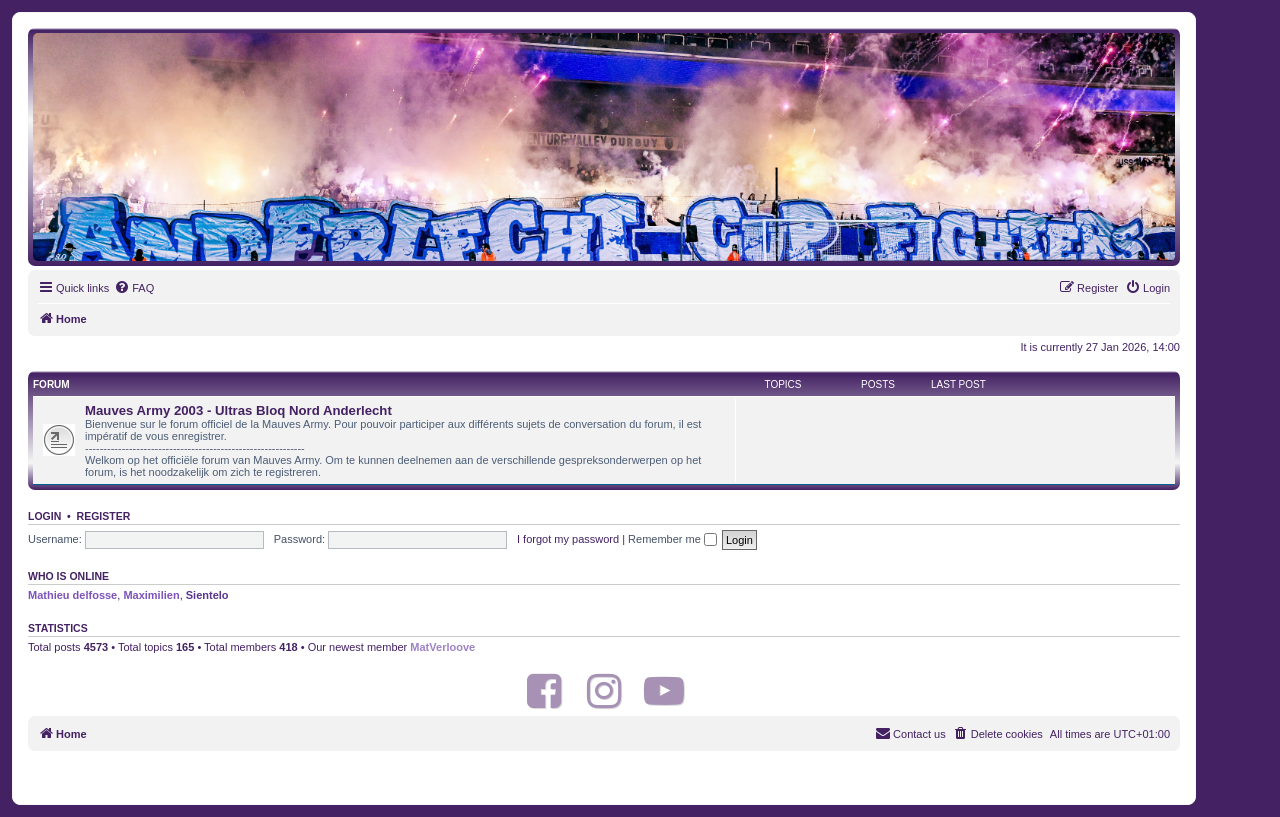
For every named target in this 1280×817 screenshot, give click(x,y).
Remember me (672, 539)
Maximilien (151, 595)
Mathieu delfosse (72, 595)
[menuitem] (134, 288)
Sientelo (207, 595)
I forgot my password (568, 539)
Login (44, 516)
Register (104, 516)
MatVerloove (442, 647)
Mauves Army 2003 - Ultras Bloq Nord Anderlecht (238, 410)
